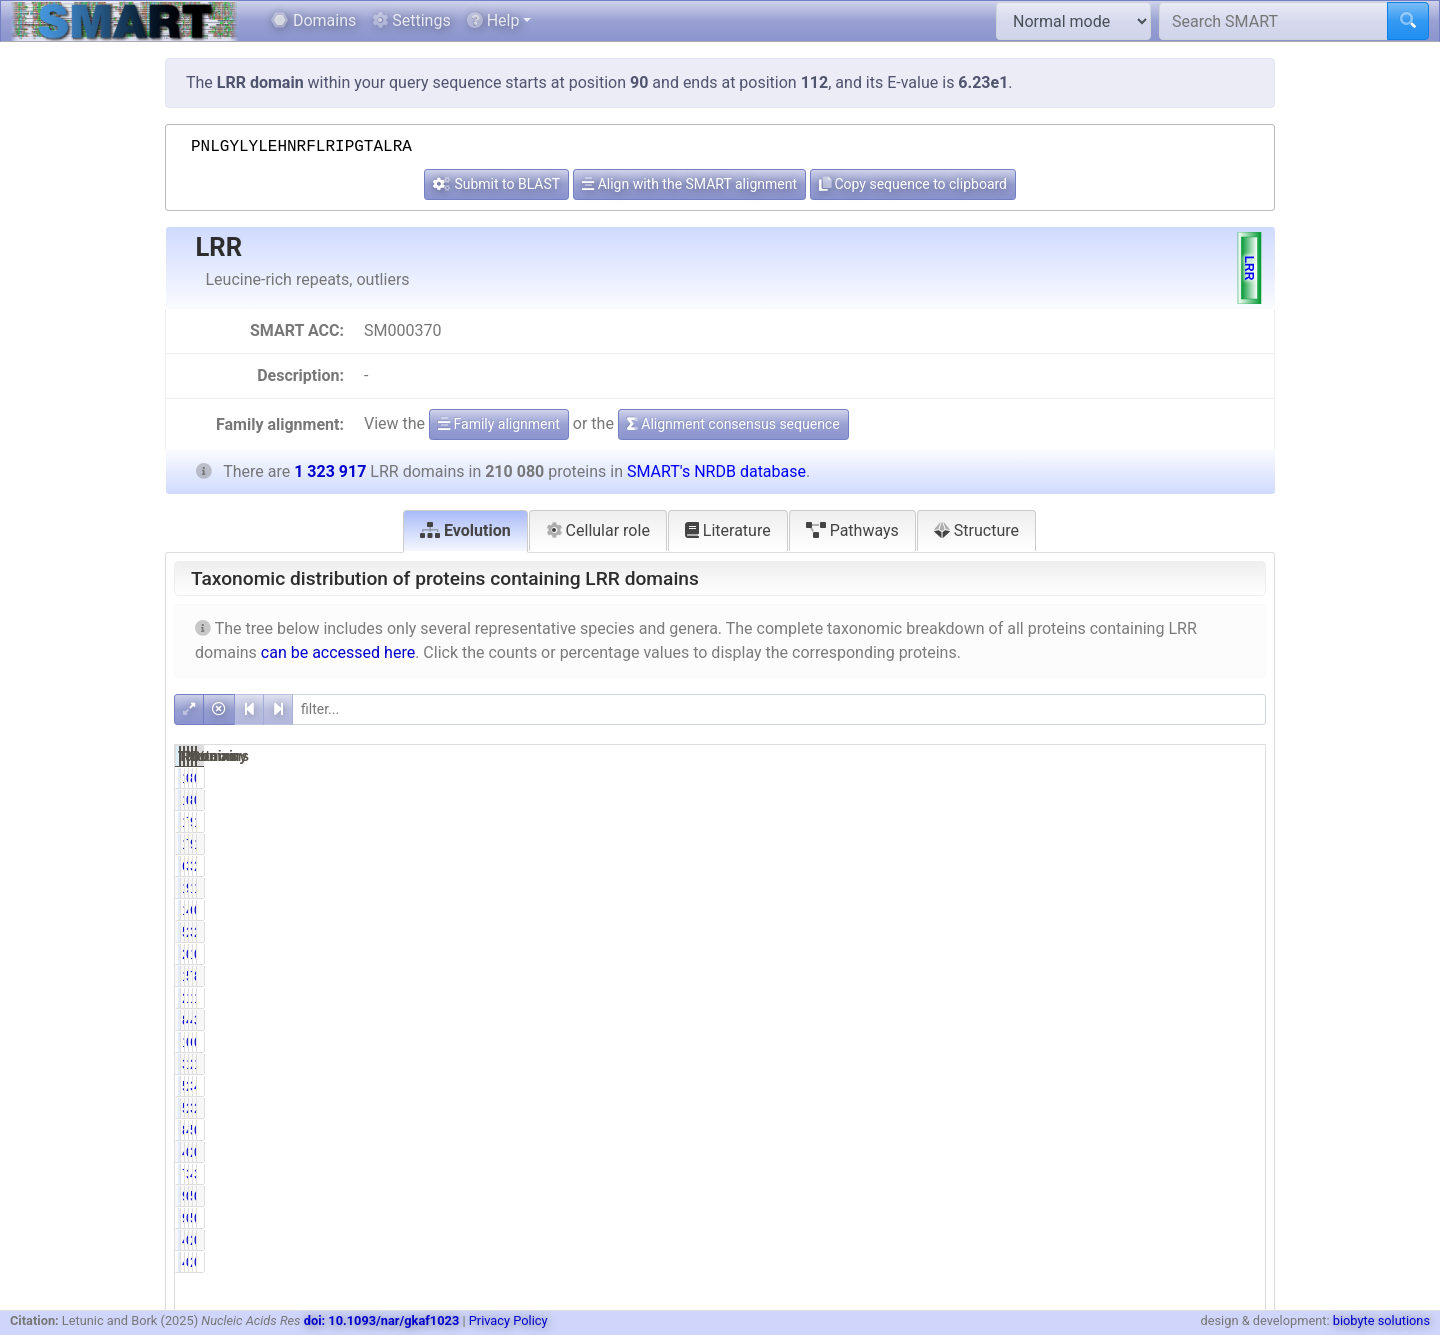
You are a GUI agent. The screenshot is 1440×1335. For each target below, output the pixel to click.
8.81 (1239, 976)
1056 (1005, 1042)
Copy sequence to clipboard (913, 184)
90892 (1156, 822)
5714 (1005, 932)
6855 (1160, 1042)
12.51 (1235, 998)
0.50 (1084, 1042)
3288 (1005, 1064)
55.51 (1081, 976)
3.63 (1239, 1174)
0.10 (1239, 954)
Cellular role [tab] (598, 530)
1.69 (1239, 1064)
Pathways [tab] (852, 530)
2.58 (1239, 866)
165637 (1152, 998)
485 (1009, 1152)
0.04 (1084, 1196)
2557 (1160, 1240)
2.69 (1239, 932)
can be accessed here (338, 652)
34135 (1156, 866)
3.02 (1084, 866)
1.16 (1239, 822)
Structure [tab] (976, 530)
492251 (1152, 1020)
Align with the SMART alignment (689, 184)
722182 (1152, 976)
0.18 (1239, 1152)
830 (1163, 778)
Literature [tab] (728, 530)
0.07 (1084, 778)
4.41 (1239, 1086)
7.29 (1084, 822)
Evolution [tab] (465, 530)
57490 (1002, 1108)
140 (1009, 778)
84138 (1002, 1020)
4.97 (1084, 910)
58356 (1002, 1086)
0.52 (1239, 1042)
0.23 (1084, 1152)
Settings (411, 20)
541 (1163, 1196)
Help (493, 20)
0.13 (1084, 954)
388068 (1152, 1086)
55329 (1156, 1130)
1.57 (1084, 1064)
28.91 (1235, 1108)
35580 (1156, 932)
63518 (1156, 910)
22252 (1002, 998)
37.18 (1235, 1020)
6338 (1005, 866)
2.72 (1084, 932)
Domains (313, 20)
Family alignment (499, 424)
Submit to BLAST (496, 184)
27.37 (1081, 1108)
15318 (1002, 822)
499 (1009, 1240)
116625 (998, 976)
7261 (1005, 1174)
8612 (1005, 1130)
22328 (1156, 1064)
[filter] (779, 709)
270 (1009, 954)
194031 (998, 888)
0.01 (1239, 778)
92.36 (1081, 888)
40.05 (1081, 1020)
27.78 (1081, 1086)
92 (1014, 1196)
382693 (1152, 1108)
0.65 (1239, 1130)
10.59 (1081, 998)
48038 (1156, 1174)
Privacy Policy (508, 1320)
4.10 (1084, 1130)
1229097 (1148, 888)
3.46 (1084, 1174)
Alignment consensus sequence (733, 424)
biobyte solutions (1381, 1320)
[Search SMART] (1273, 21)
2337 (1160, 1152)
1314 (1160, 954)
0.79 (1239, 910)
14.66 (1235, 888)
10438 (1002, 910)
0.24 (1084, 1240)
